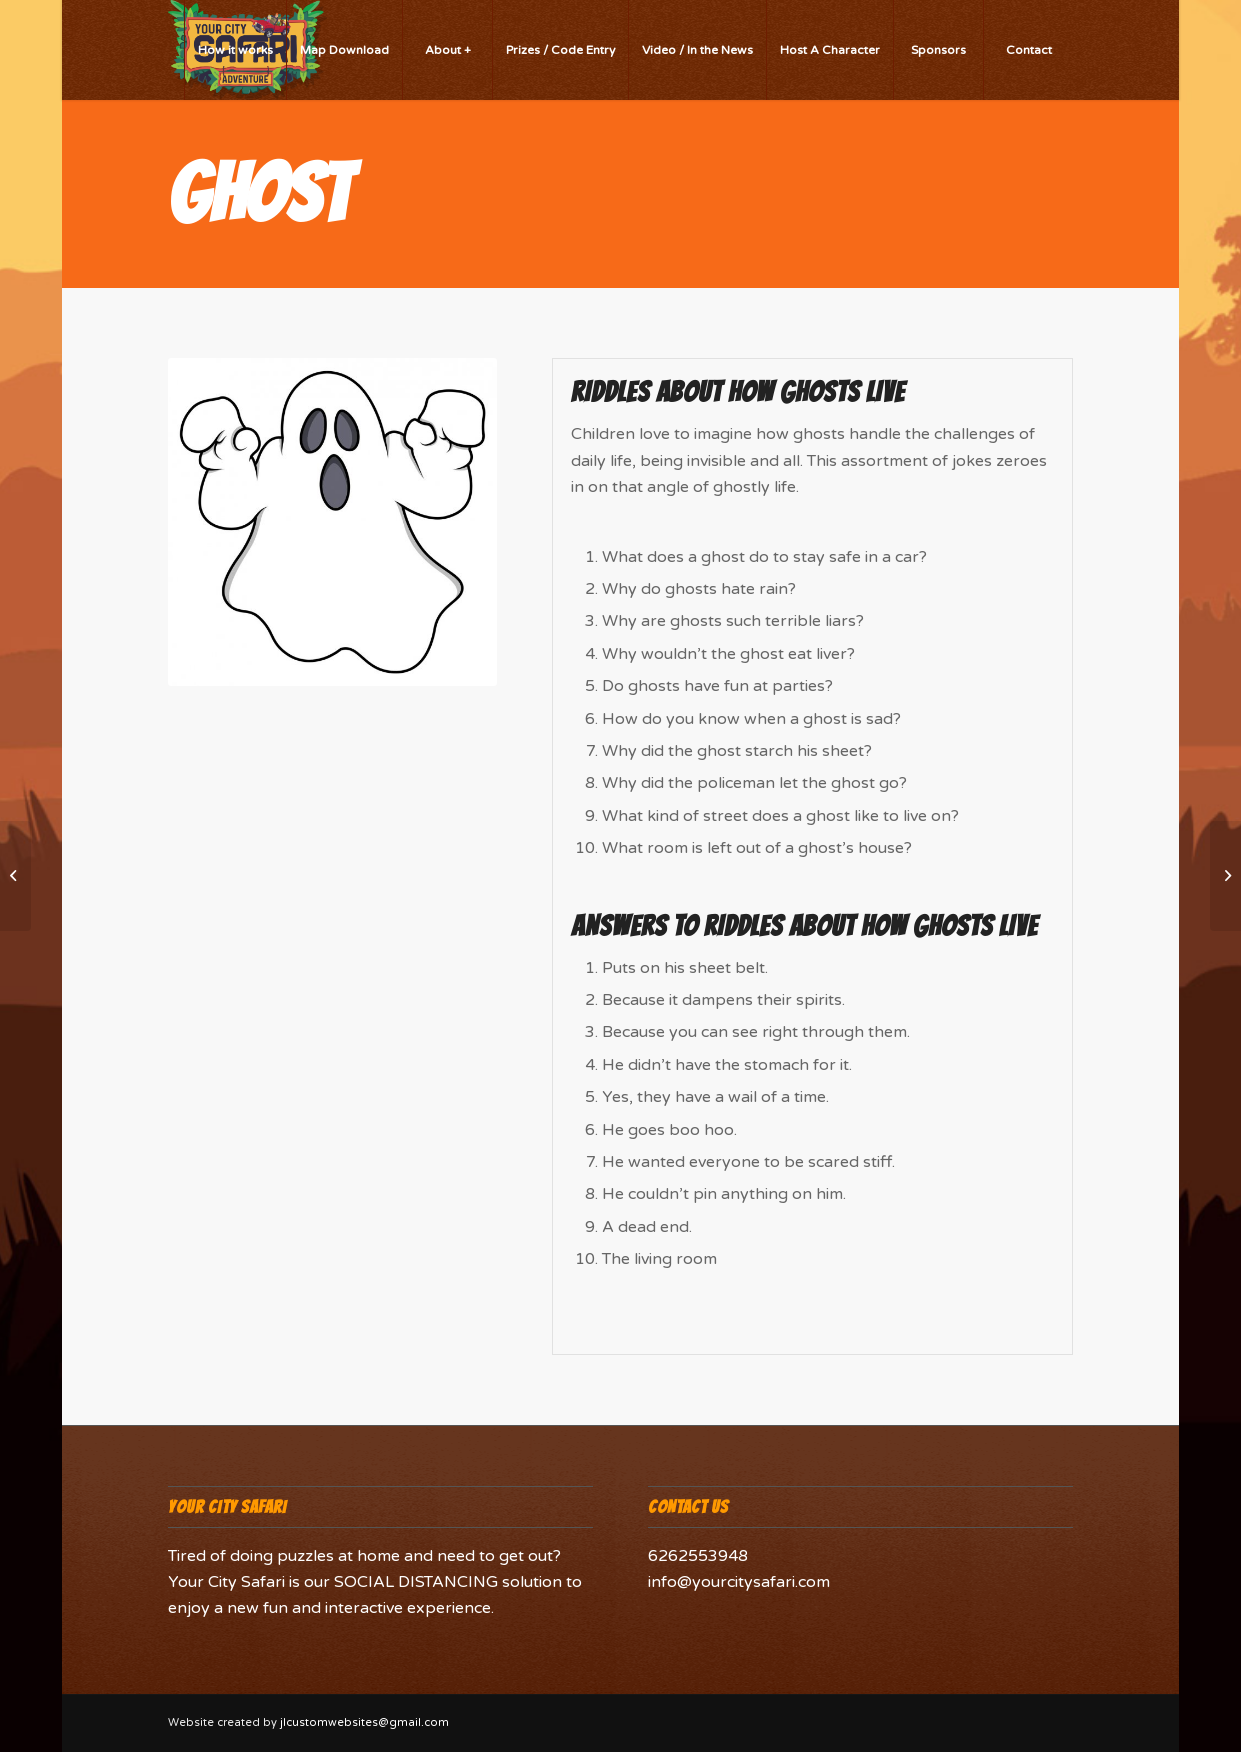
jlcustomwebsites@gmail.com (364, 1722)
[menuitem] (235, 50)
